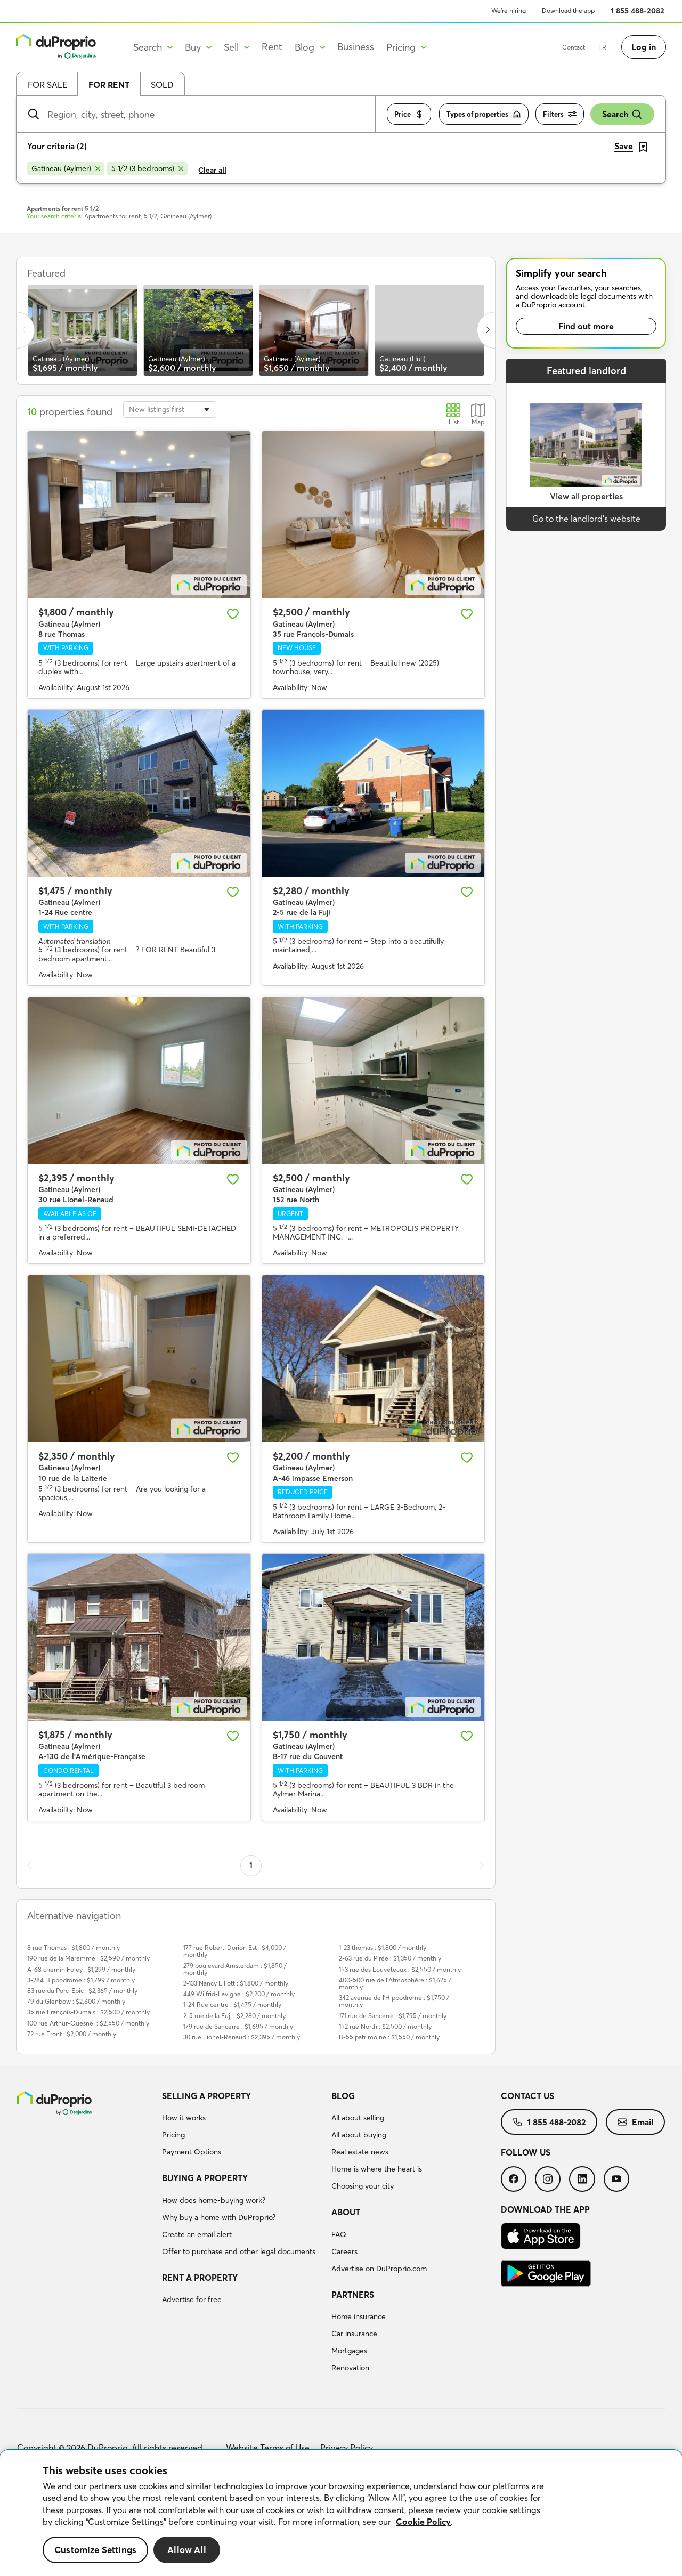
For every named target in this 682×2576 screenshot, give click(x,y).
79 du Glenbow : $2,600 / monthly (76, 2001)
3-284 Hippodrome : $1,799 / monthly (81, 1980)
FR (602, 47)
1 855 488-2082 (637, 10)
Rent (272, 46)
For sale (47, 84)
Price (409, 114)
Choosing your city (362, 2186)
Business (355, 46)
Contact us (527, 2096)
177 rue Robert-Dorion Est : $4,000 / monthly (234, 1950)
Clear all (212, 170)
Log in (643, 47)
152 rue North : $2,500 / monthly (385, 2026)
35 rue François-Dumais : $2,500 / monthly (88, 2012)
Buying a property (205, 2178)
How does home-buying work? (213, 2200)
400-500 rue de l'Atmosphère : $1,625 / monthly (395, 1983)
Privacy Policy (346, 2447)
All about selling (357, 2118)
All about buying (358, 2135)
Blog (343, 2096)
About (345, 2212)
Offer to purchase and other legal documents (238, 2251)
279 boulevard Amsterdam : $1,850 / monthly (235, 1969)
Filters (560, 114)
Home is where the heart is (376, 2169)
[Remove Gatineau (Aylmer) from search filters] (65, 168)
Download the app (568, 10)
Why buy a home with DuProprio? (218, 2217)
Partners (352, 2294)
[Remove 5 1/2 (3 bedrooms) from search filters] (147, 168)
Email (635, 2122)
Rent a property (200, 2277)
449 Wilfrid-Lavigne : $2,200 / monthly (239, 1994)
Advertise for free (192, 2299)
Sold (162, 84)
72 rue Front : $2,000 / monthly (71, 2034)
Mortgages (349, 2350)
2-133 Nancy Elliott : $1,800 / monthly (235, 1983)
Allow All (186, 2549)
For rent (108, 84)
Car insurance (354, 2333)
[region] (341, 2513)
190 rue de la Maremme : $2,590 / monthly (88, 1958)
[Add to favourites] (233, 614)
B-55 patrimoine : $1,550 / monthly (389, 2037)
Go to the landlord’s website (586, 518)
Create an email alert (197, 2234)
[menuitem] (242, 2125)
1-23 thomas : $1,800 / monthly (382, 1947)
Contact (573, 47)
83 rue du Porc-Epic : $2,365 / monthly (82, 1991)
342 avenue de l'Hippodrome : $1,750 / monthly (394, 2001)
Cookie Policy (423, 2521)
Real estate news (359, 2152)
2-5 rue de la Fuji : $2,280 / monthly (234, 2016)
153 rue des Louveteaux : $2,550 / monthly (400, 1969)
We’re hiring (508, 10)
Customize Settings (95, 2549)
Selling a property (206, 2096)
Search (622, 114)
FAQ (338, 2234)
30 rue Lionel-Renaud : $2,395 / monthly (241, 2037)
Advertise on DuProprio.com (379, 2268)
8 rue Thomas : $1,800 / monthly (73, 1947)
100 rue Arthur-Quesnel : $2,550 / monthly (88, 2023)
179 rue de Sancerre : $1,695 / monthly (238, 2026)
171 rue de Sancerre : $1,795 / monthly (392, 2016)
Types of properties (483, 114)
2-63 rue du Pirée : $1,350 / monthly (390, 1958)
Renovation (350, 2367)
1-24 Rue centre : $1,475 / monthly (232, 2004)
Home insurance (358, 2316)
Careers (344, 2251)
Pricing (173, 2135)
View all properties (586, 496)
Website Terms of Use (268, 2447)
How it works (184, 2118)
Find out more (586, 326)
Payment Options (191, 2152)
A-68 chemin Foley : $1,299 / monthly (81, 1969)
